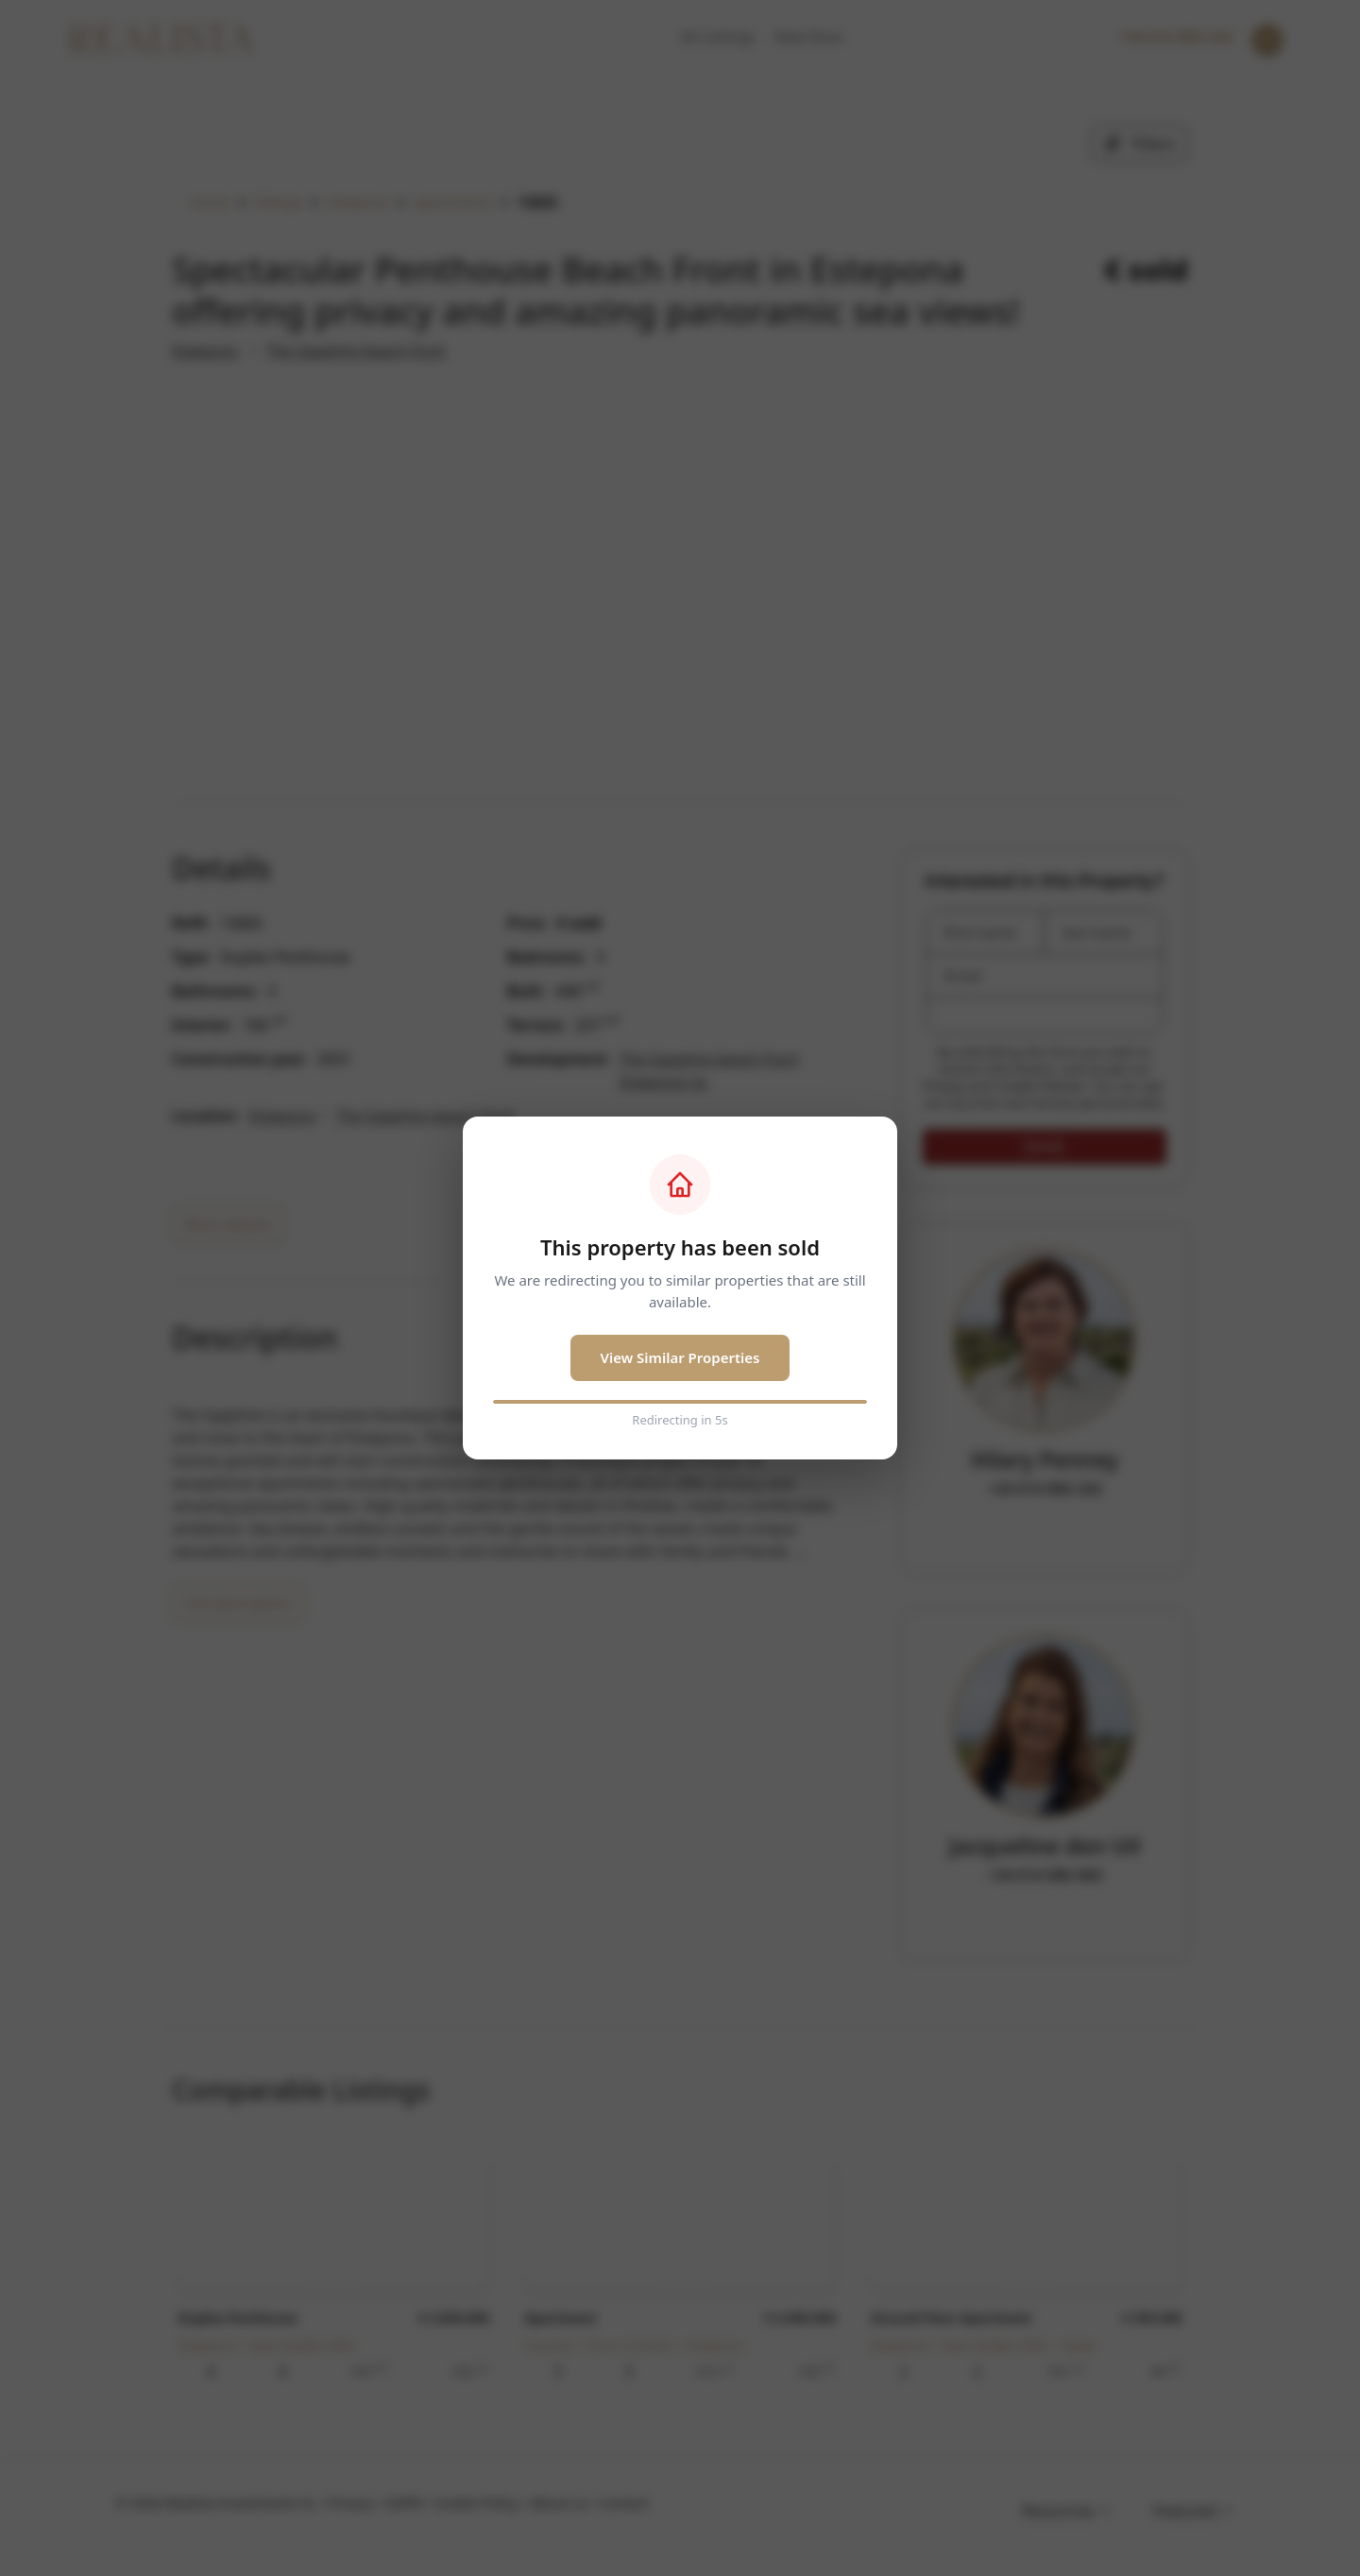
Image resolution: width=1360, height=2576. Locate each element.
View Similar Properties (680, 1357)
